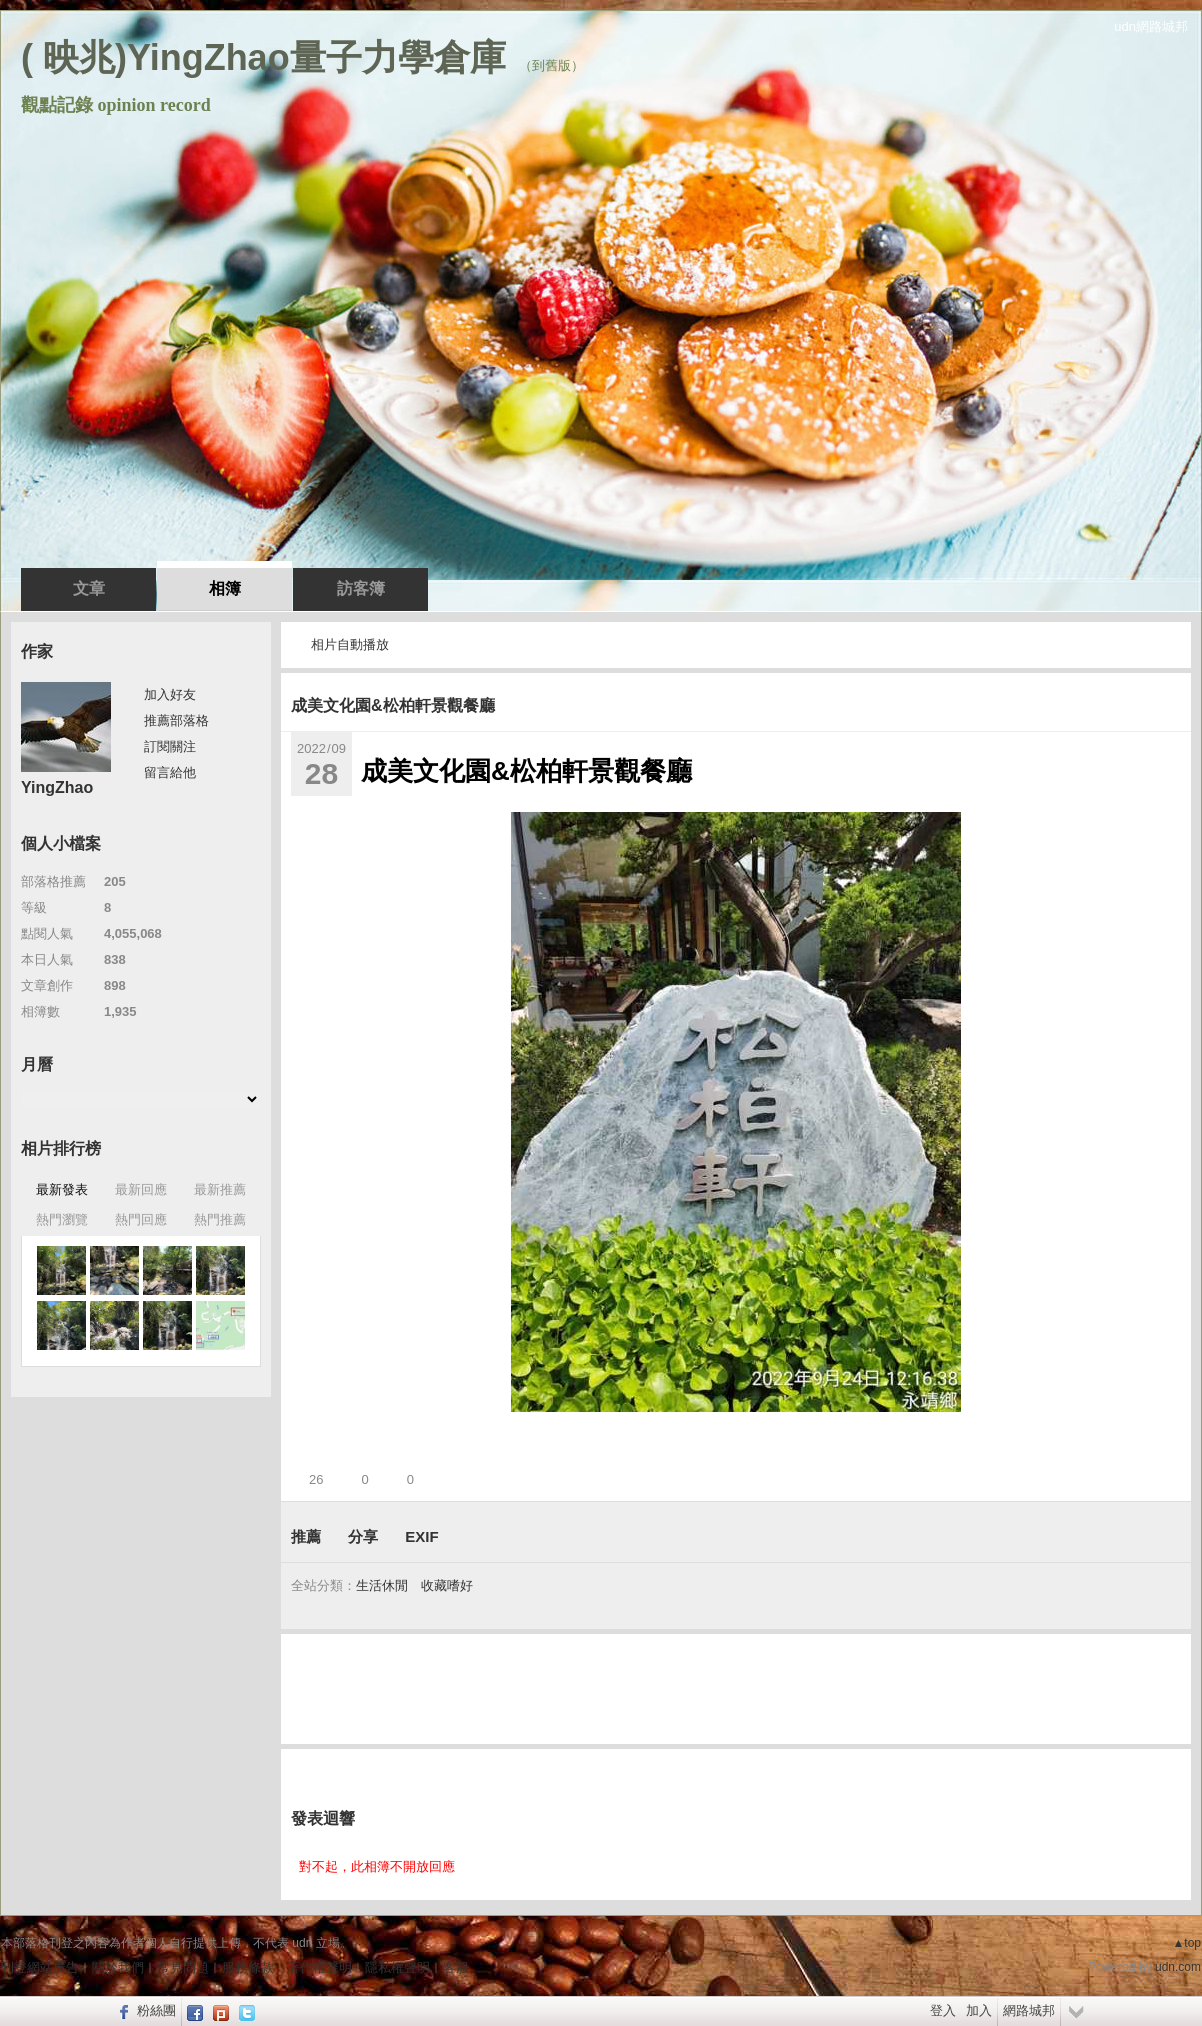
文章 (89, 588)
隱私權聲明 (397, 1967)
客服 (456, 1967)
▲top (1186, 1943)
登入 (943, 2010)
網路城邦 (1029, 2010)
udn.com (1178, 1967)
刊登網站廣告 (40, 1967)
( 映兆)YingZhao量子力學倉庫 (263, 57)
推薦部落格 (176, 720)
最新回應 (141, 1189)
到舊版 (551, 65)
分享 (363, 1536)
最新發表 (62, 1189)
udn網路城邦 (1151, 26)
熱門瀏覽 (62, 1219)
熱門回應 (141, 1219)
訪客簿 (361, 588)
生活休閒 (382, 1585)
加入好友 (170, 694)
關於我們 (118, 1967)
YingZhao (57, 787)
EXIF (421, 1536)
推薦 (306, 1536)
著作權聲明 (319, 1967)
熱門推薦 (220, 1219)
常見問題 (183, 1967)
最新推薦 (220, 1189)
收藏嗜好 (447, 1585)
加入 (979, 2010)
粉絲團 (156, 2010)
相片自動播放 (350, 644)
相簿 (225, 588)
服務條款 (248, 1967)
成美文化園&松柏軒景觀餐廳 (393, 705)
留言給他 (170, 772)
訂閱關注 (170, 746)
